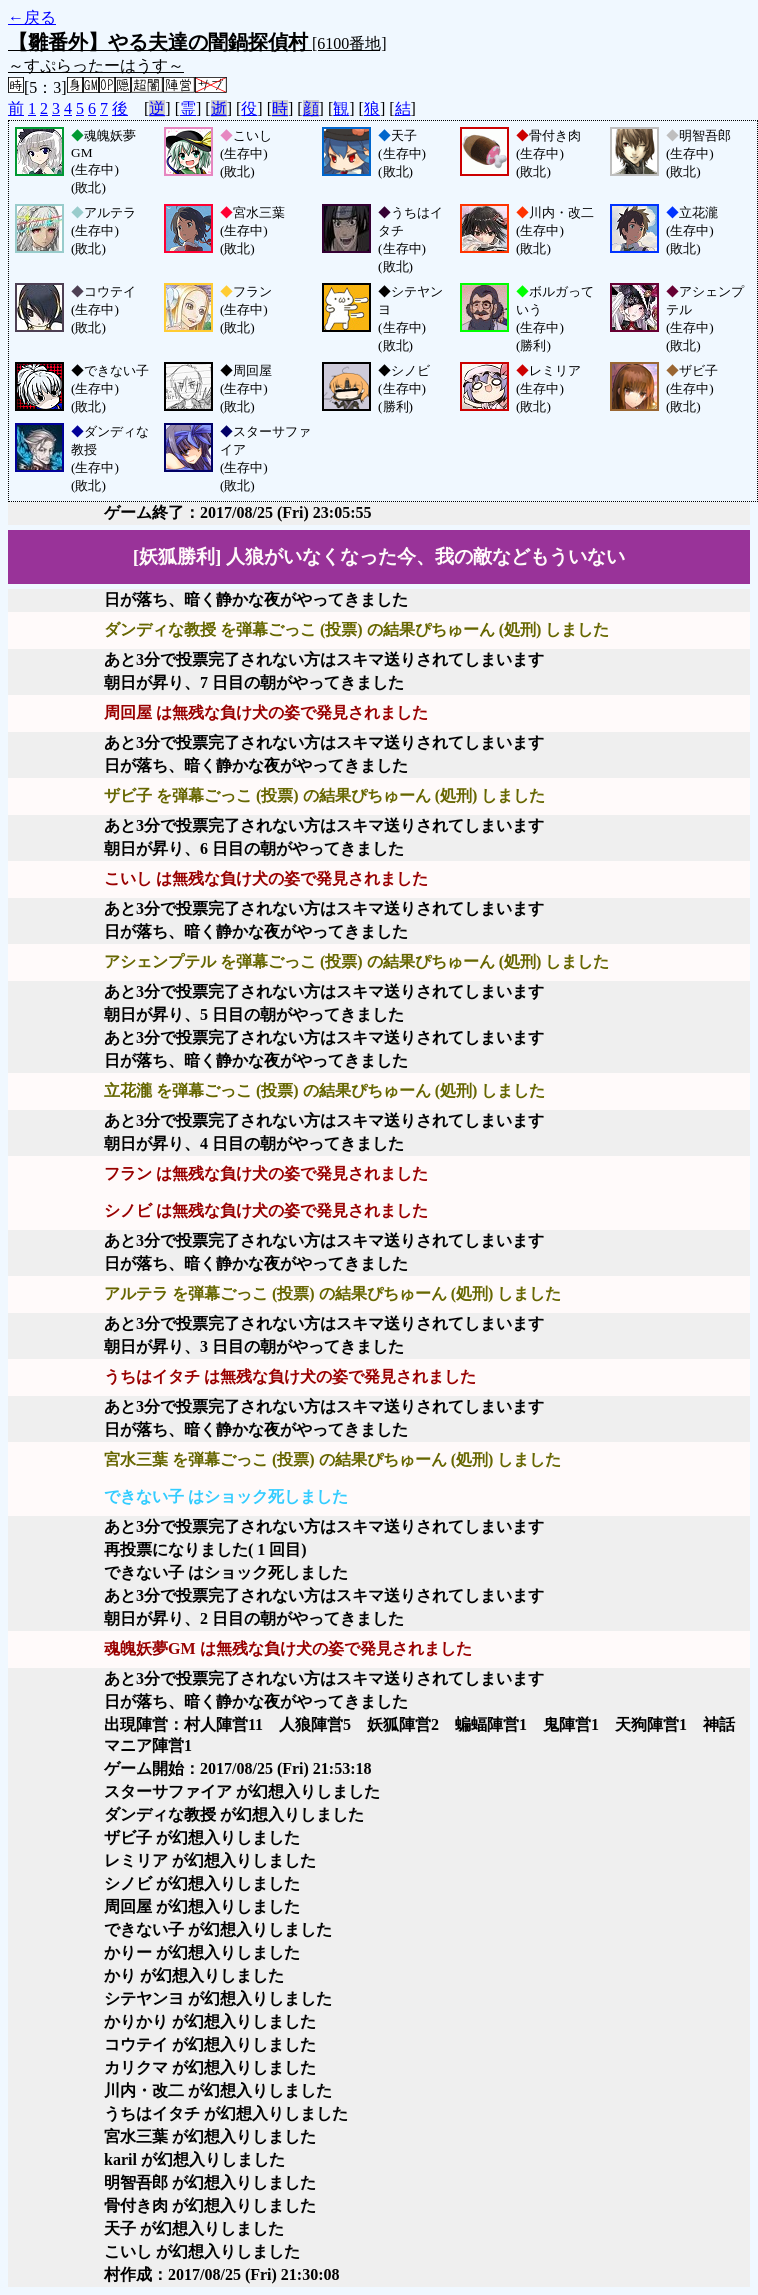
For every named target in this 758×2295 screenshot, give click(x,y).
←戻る (32, 17)
